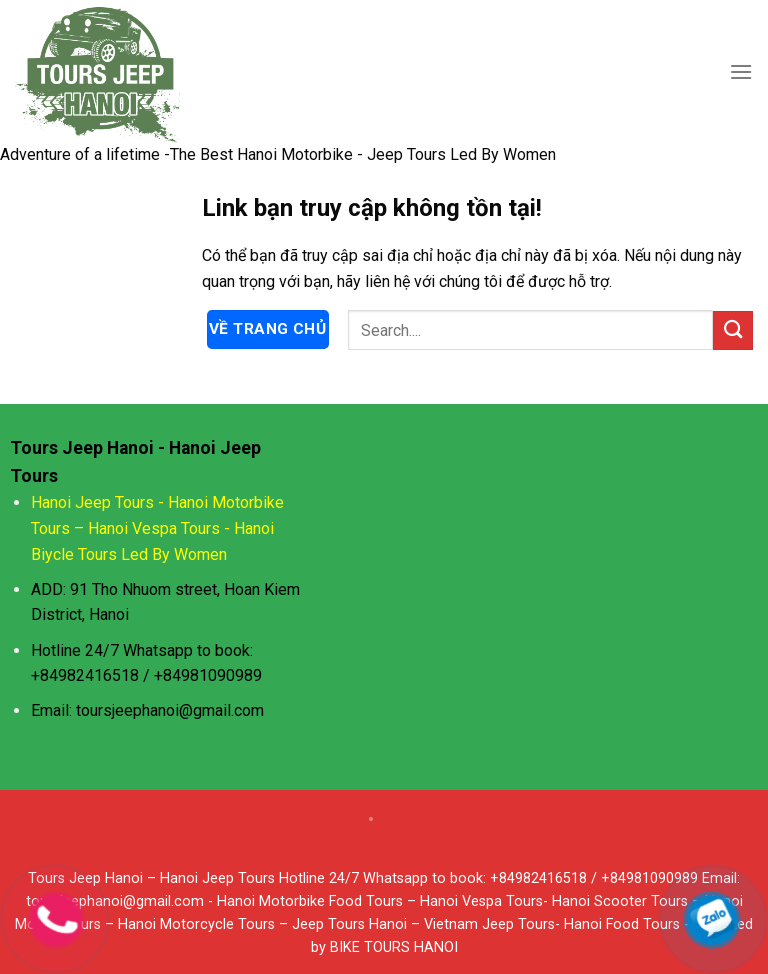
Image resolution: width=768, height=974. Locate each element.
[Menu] (741, 71)
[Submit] (733, 330)
